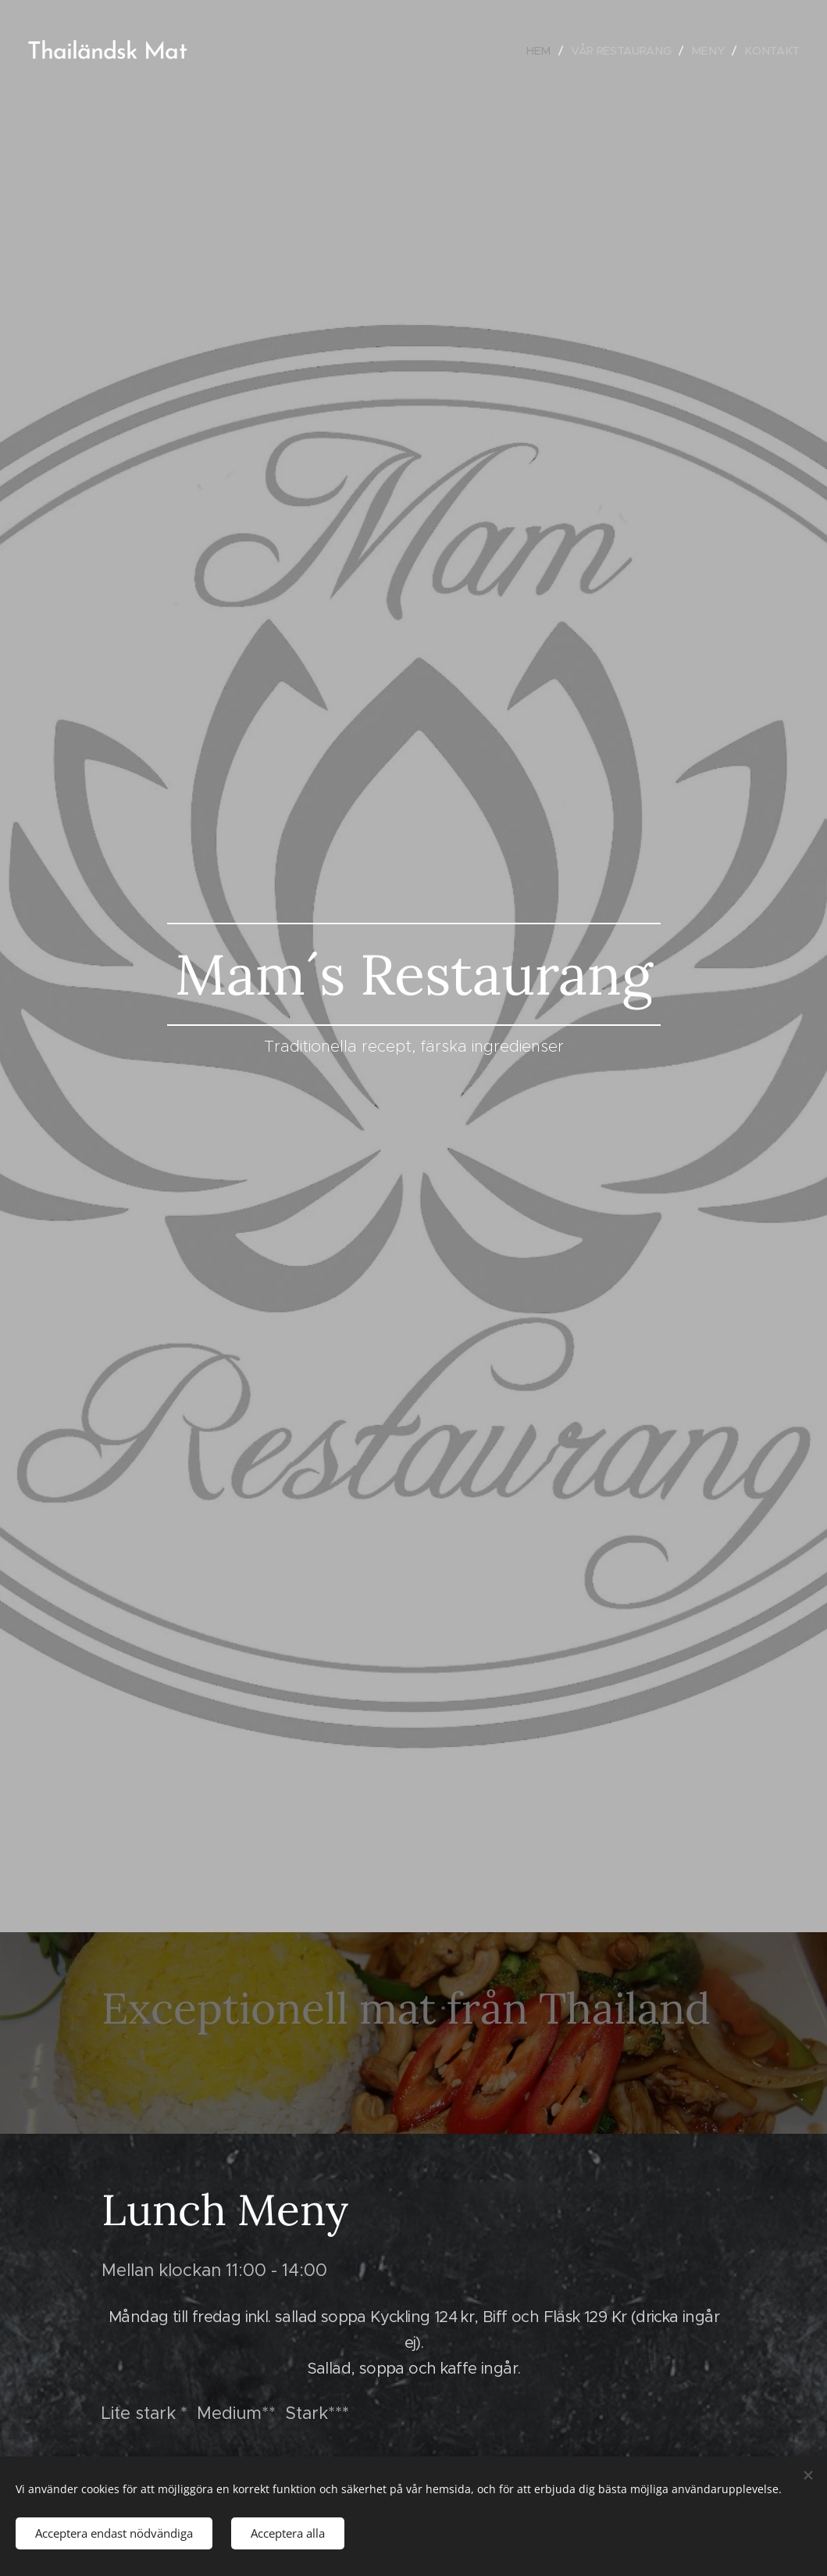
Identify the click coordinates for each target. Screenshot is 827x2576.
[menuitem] (536, 50)
